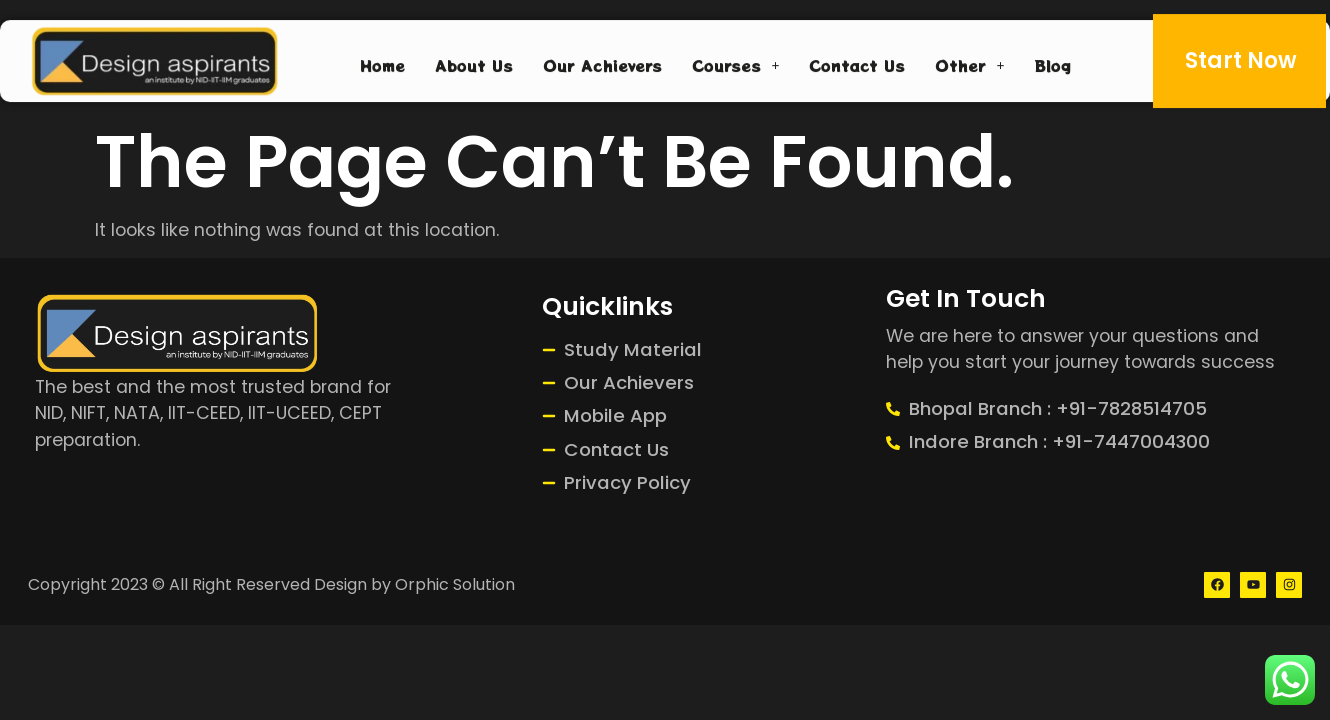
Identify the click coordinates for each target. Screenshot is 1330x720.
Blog (1052, 64)
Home (382, 64)
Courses (735, 64)
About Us (474, 64)
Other (969, 64)
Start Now (1241, 59)
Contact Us (857, 64)
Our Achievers (602, 64)
